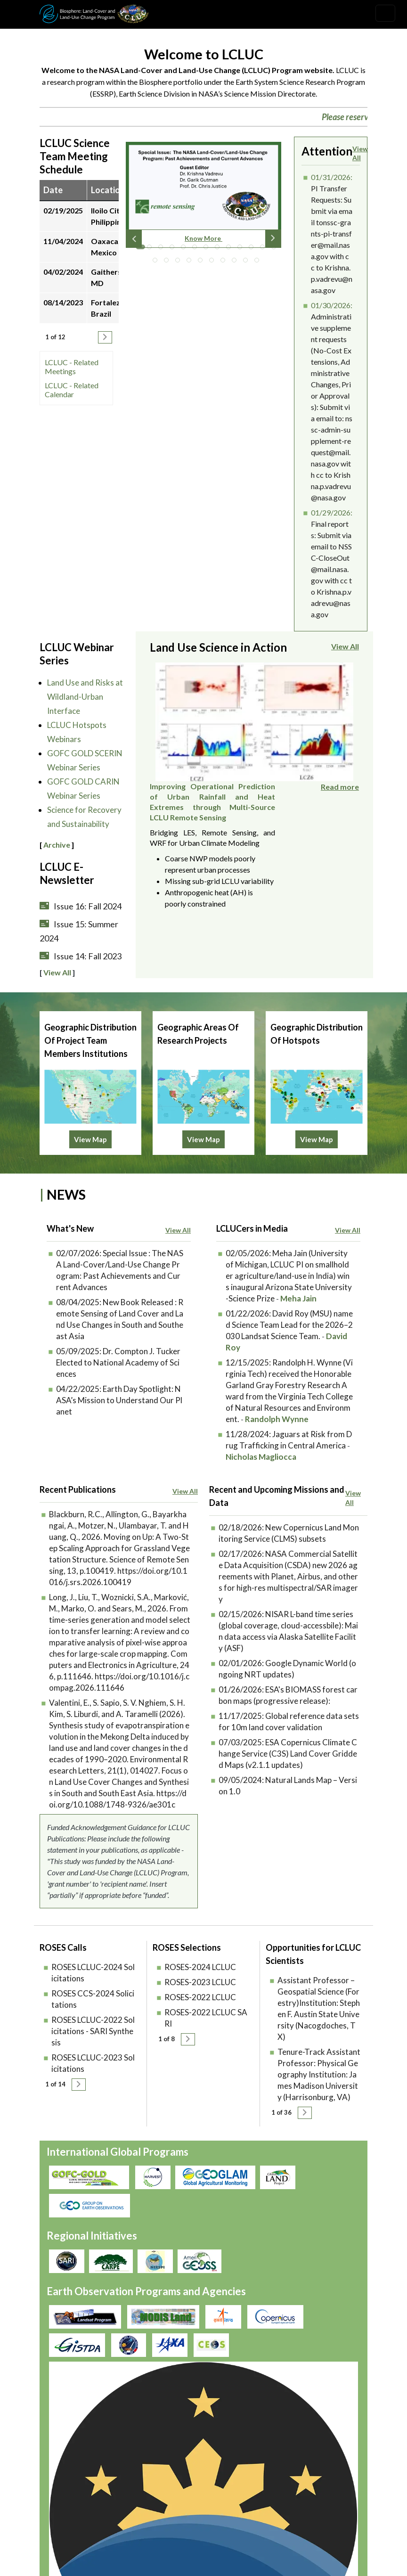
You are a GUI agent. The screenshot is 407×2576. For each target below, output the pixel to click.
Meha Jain (298, 1336)
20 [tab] (225, 262)
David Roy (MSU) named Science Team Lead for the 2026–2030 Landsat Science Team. (289, 1362)
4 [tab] (174, 249)
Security (197, 2441)
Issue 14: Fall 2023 (88, 956)
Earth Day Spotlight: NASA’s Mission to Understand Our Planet (119, 1438)
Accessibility (299, 2441)
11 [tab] (253, 249)
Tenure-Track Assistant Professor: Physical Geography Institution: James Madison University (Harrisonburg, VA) (318, 2112)
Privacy (195, 2429)
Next (273, 238)
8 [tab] (219, 249)
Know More (203, 238)
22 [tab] (247, 262)
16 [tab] (180, 262)
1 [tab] (140, 249)
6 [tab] (197, 249)
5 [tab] (185, 249)
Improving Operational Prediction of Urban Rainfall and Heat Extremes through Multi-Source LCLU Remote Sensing (296, 683)
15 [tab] (168, 262)
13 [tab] (276, 249)
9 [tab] (231, 249)
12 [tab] (264, 249)
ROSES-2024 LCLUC (200, 2005)
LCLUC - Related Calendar (71, 390)
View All (360, 153)
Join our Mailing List (72, 2502)
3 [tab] (163, 249)
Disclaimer (244, 2441)
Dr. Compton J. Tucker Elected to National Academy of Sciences (118, 1400)
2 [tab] (151, 249)
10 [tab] (242, 249)
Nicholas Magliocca (261, 1494)
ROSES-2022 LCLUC (200, 2035)
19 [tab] (214, 262)
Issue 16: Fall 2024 (88, 906)
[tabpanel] (203, 198)
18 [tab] (202, 262)
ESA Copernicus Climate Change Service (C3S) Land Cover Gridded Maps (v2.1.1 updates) (288, 1791)
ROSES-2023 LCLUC (200, 2020)
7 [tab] (208, 249)
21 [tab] (236, 262)
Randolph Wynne (277, 1457)
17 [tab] (191, 262)
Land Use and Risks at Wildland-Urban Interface (85, 697)
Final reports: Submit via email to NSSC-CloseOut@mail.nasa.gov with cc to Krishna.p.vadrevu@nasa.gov (331, 569)
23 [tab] (259, 262)
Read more (340, 803)
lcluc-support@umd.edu (78, 2534)
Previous (134, 238)
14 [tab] (157, 262)
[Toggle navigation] (385, 13)
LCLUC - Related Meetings (71, 367)
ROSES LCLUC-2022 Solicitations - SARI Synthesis (93, 2069)
